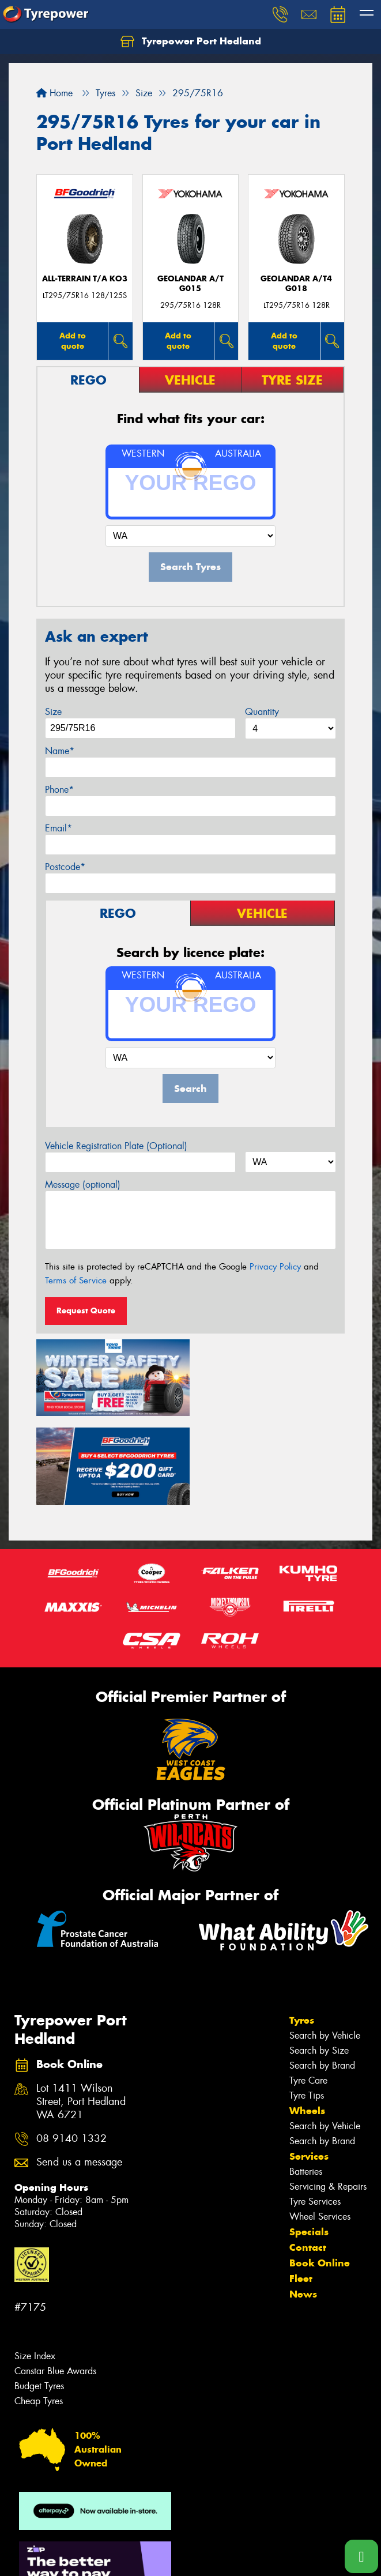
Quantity (262, 712)
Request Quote (85, 1310)
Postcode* (65, 867)
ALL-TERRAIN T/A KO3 (84, 279)
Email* (58, 828)
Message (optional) (82, 1184)
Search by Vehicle (324, 1945)
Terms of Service (76, 1280)
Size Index (34, 2265)
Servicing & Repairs (328, 2096)
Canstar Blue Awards (55, 2280)
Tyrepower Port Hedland (190, 41)
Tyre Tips (306, 2005)
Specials (309, 2141)
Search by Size (319, 1960)
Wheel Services (319, 2126)
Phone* (59, 790)
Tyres (301, 1929)
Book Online (319, 2172)
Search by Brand (322, 1975)
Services (309, 2065)
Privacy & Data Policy (82, 2547)
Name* (59, 751)
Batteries (305, 2081)
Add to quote (72, 340)
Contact (307, 2157)
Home (54, 93)
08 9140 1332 (71, 2047)
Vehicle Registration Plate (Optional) (116, 1146)
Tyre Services (315, 2111)
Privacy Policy (275, 1266)
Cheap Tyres (38, 2310)
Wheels (307, 2020)
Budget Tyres (39, 2295)
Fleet (300, 2188)
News (303, 2203)
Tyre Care (308, 1990)
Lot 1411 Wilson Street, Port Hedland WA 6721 (81, 2011)
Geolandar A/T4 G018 (296, 283)
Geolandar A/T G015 (190, 283)
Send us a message (79, 2071)
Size (53, 712)
